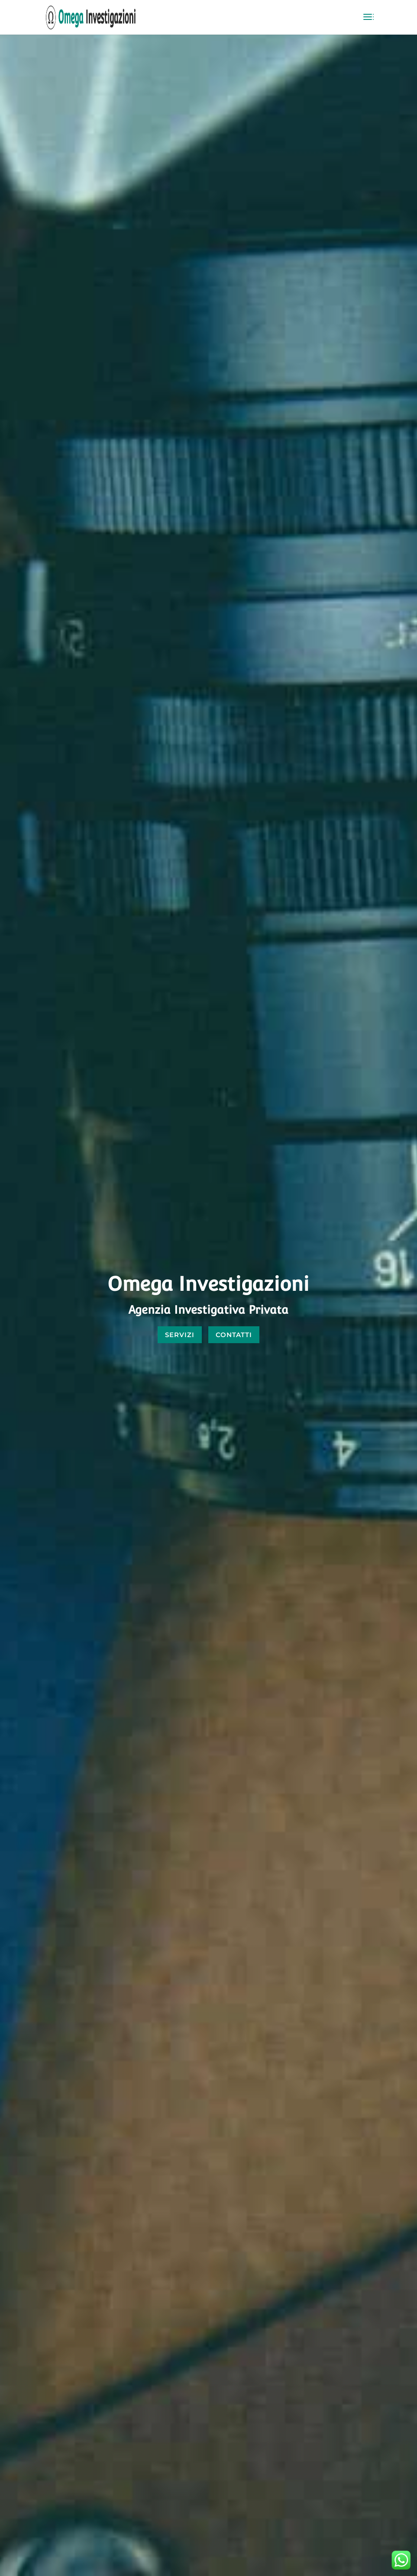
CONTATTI (234, 1335)
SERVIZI (179, 1335)
